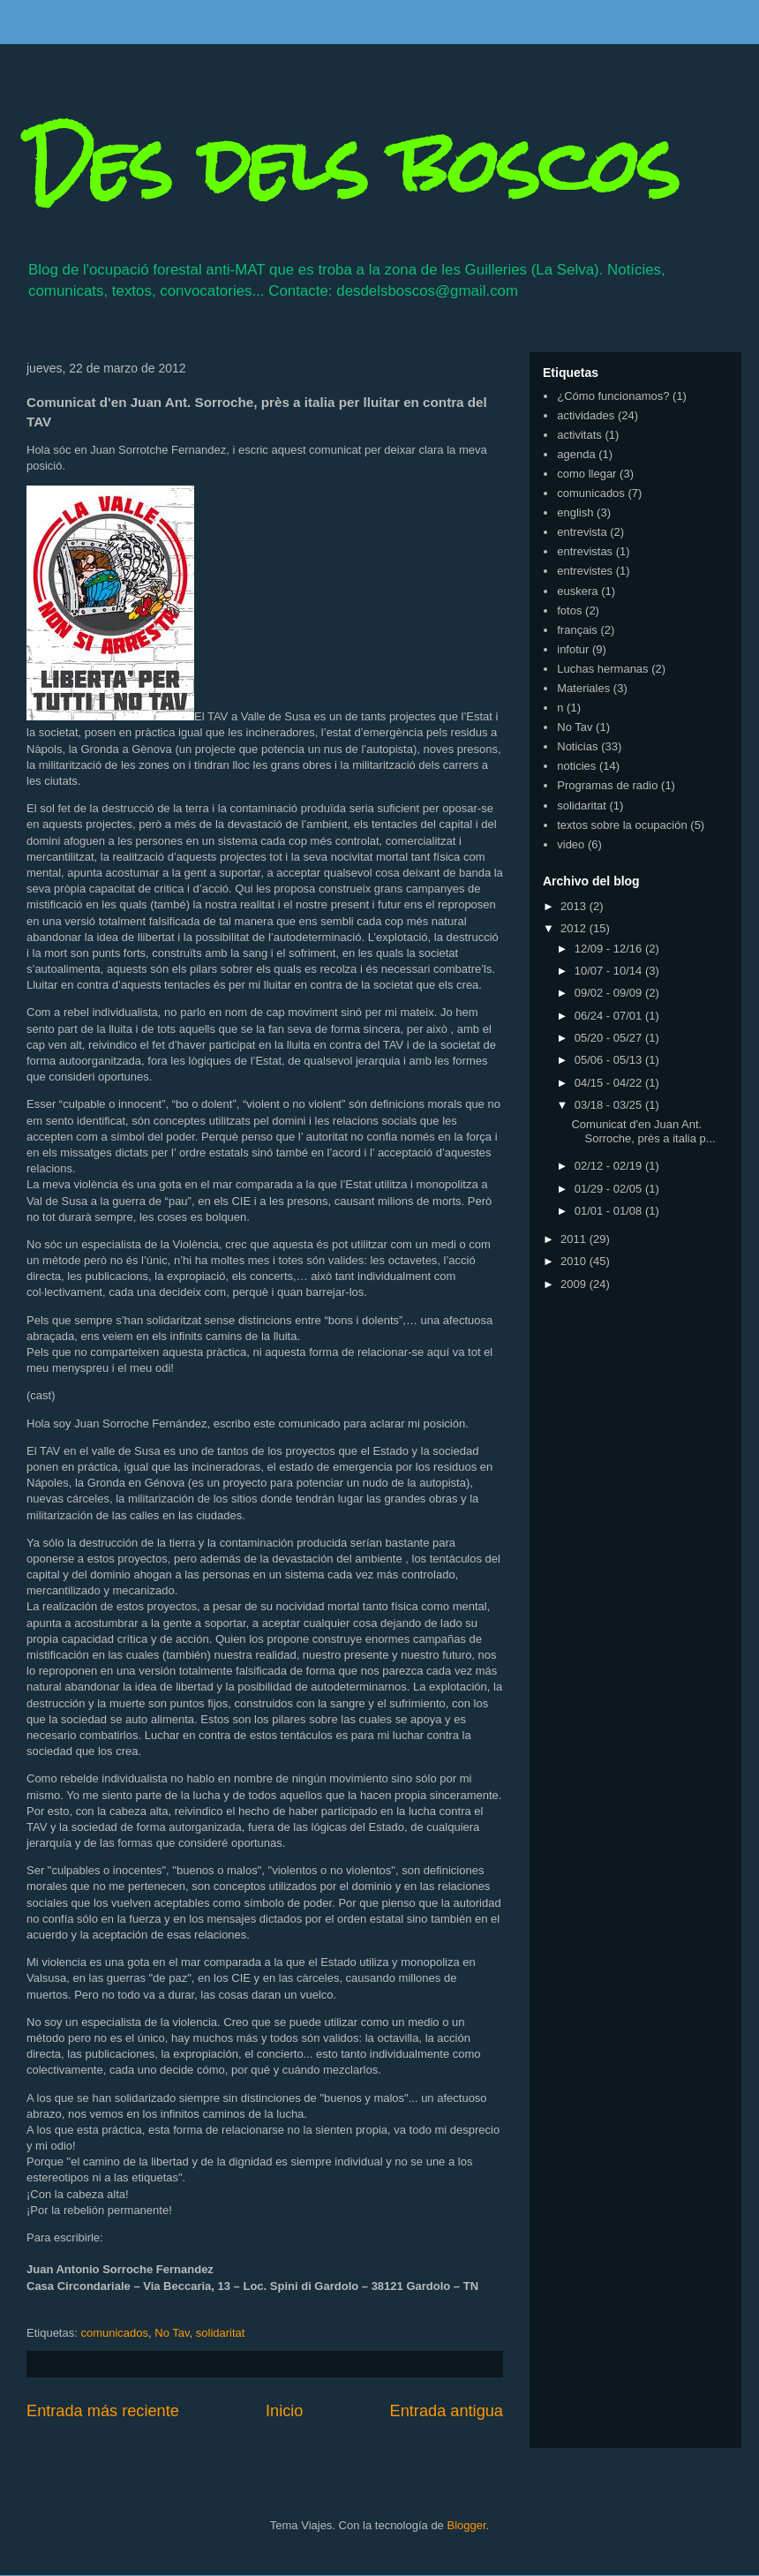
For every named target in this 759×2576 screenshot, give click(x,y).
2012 (575, 928)
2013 (575, 906)
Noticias (577, 746)
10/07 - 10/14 (610, 970)
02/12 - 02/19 (610, 1165)
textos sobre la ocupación (622, 825)
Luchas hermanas (602, 668)
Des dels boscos (353, 165)
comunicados (114, 2332)
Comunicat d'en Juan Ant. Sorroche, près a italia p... (643, 1131)
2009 (575, 1284)
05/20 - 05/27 (610, 1037)
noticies (576, 765)
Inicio (284, 2411)
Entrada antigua (446, 2411)
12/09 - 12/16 (610, 948)
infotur (573, 649)
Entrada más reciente (102, 2411)
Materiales (583, 688)
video (570, 844)
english (575, 512)
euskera (577, 591)
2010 (575, 1261)
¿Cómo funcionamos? (613, 396)
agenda (576, 454)
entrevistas (584, 551)
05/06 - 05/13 (610, 1059)
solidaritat (220, 2332)
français (577, 629)
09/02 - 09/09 (610, 992)
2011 (575, 1239)
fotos (569, 610)
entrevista (581, 532)
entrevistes (584, 570)
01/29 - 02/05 (610, 1188)
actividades (585, 415)
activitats (579, 434)
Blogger (466, 2525)
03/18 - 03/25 (610, 1104)
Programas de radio (607, 785)
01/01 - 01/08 (610, 1210)
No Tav (171, 2332)
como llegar (586, 473)
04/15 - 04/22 (610, 1082)
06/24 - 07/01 (610, 1015)
